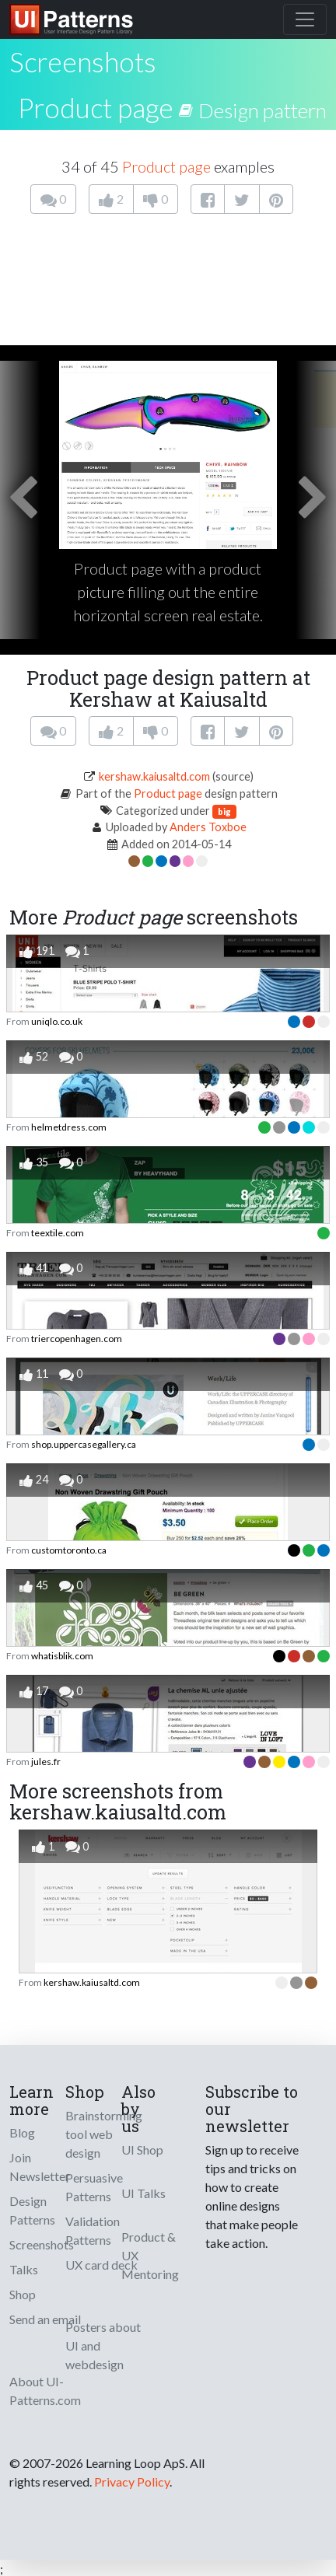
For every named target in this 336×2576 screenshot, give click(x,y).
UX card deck (101, 2264)
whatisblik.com (62, 1656)
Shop (22, 2294)
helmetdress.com (69, 1127)
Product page (95, 107)
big (224, 811)
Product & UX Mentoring (150, 2255)
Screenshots (41, 2244)
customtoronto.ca (69, 1550)
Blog (22, 2132)
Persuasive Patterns (94, 2187)
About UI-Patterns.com (45, 2390)
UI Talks (143, 2193)
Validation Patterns (92, 2230)
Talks (23, 2269)
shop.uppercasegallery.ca (83, 1444)
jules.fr (46, 1761)
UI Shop (142, 2149)
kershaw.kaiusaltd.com (154, 776)
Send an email (45, 2319)
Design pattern (262, 110)
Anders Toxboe (208, 827)
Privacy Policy (132, 2481)
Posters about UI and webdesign (103, 2345)
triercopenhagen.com (76, 1338)
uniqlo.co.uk (56, 1021)
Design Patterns (32, 2210)
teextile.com (57, 1233)
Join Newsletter (39, 2166)
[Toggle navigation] (305, 19)
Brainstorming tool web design (103, 2134)
